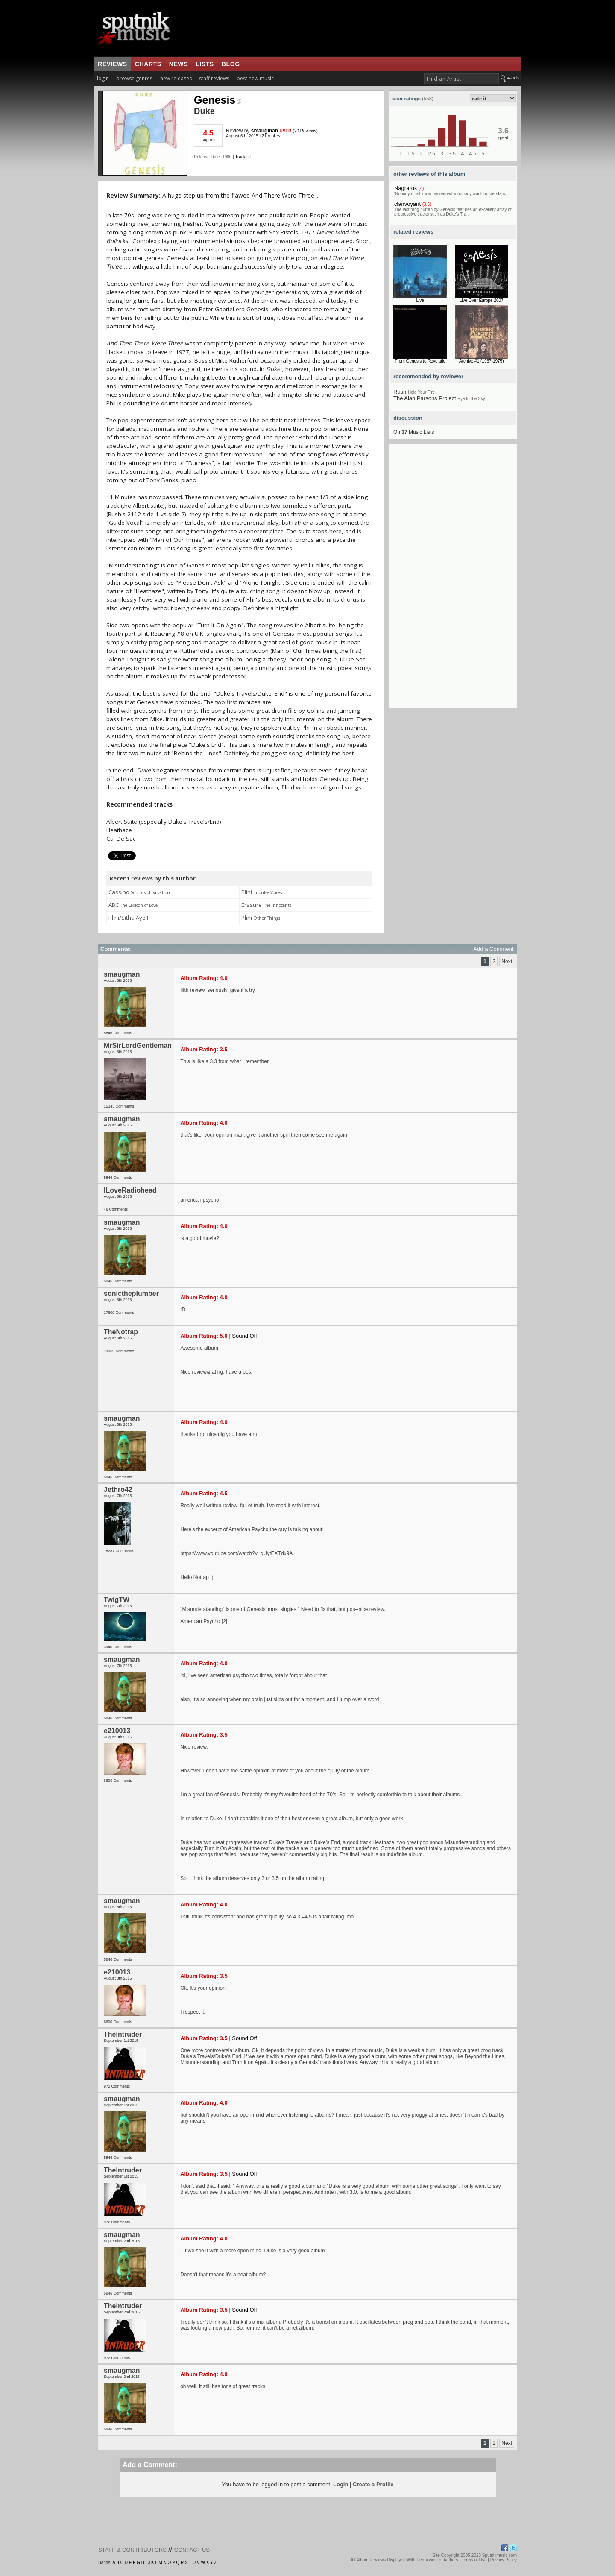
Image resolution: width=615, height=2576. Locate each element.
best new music (255, 78)
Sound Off (244, 1336)
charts (148, 64)
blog (231, 64)
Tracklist (243, 157)
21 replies (271, 136)
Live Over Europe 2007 (482, 300)
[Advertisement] (453, 579)
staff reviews (214, 78)
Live (420, 300)
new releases (176, 78)
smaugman (264, 131)
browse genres (134, 78)
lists (205, 64)
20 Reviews (305, 131)
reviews (112, 64)
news (178, 64)
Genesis (217, 100)
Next (506, 962)
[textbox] (461, 78)
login (103, 78)
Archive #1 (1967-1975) (481, 361)
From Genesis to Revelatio (420, 361)
